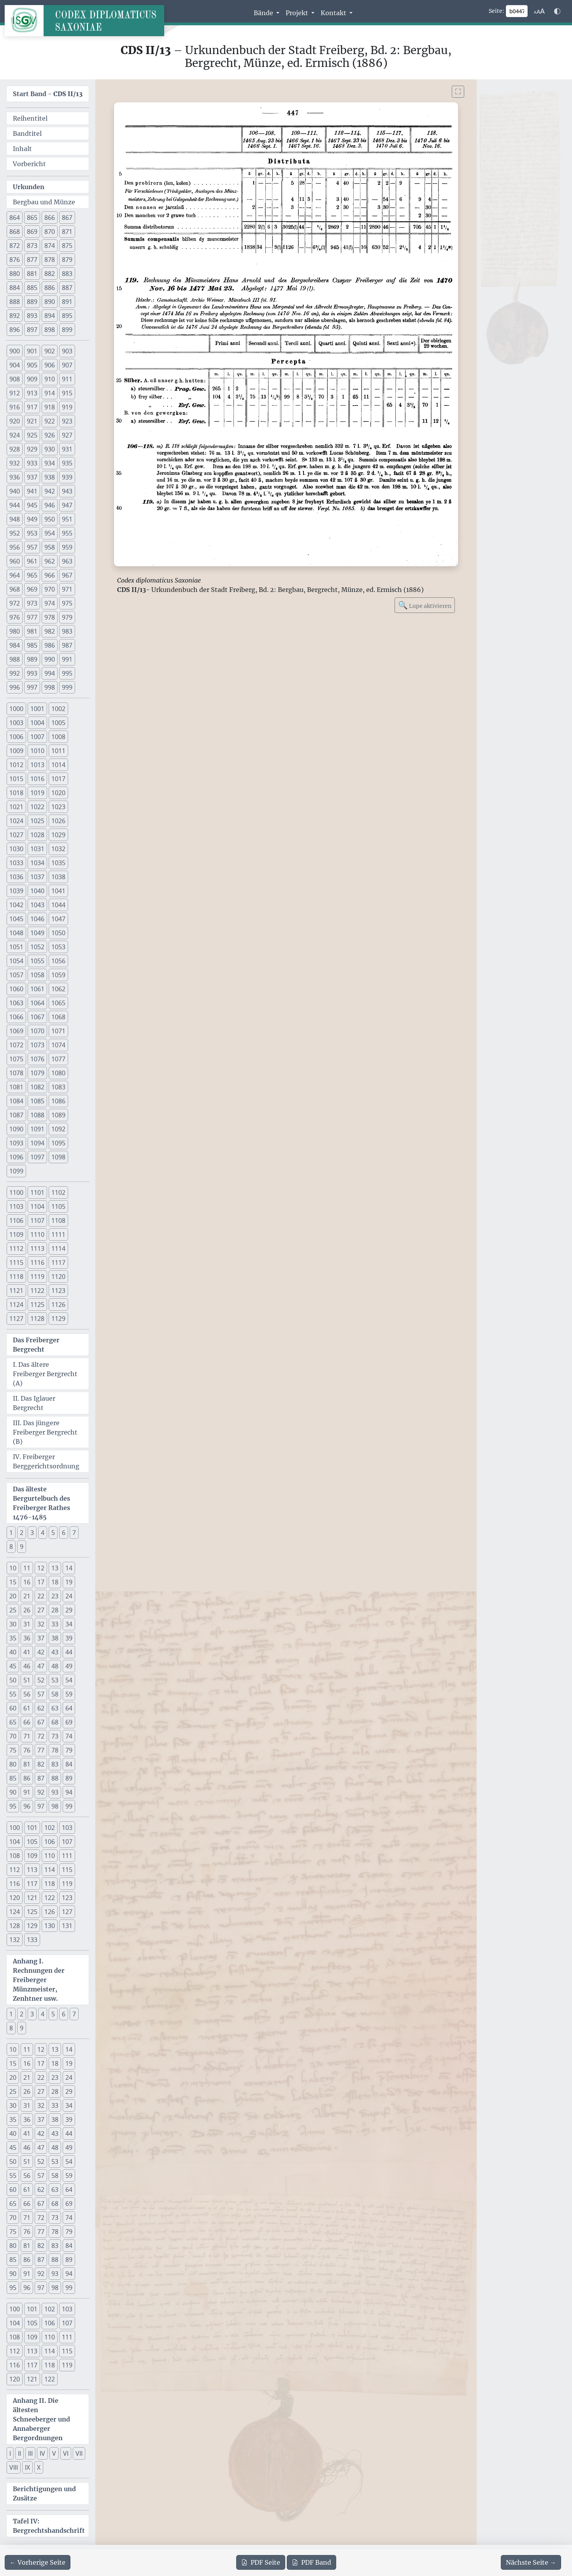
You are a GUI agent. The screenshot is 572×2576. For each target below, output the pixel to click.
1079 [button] (37, 1073)
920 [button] (14, 421)
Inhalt (22, 149)
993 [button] (32, 673)
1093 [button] (16, 1143)
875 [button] (67, 245)
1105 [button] (58, 1206)
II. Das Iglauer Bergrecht (34, 1403)
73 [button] (54, 1736)
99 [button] (68, 1806)
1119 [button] (37, 1276)
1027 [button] (16, 835)
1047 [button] (58, 919)
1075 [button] (16, 1059)
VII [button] (78, 2453)
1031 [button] (37, 849)
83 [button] (54, 1764)
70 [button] (12, 1736)
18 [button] (54, 1582)
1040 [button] (37, 891)
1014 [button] (58, 764)
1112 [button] (16, 1248)
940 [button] (14, 491)
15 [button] (12, 1582)
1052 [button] (37, 947)
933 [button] (32, 463)
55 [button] (12, 1694)
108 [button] (14, 1855)
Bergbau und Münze (44, 202)
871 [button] (67, 231)
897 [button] (32, 329)
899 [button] (67, 329)
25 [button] (12, 1610)
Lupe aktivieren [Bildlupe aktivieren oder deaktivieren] (424, 605)
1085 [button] (37, 1101)
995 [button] (67, 673)
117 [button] (32, 1883)
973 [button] (32, 603)
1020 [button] (58, 792)
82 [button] (40, 1764)
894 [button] (49, 315)
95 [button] (12, 1806)
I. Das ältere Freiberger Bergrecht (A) (45, 1374)
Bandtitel (27, 133)
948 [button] (14, 519)
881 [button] (32, 273)
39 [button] (68, 1638)
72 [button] (40, 1736)
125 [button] (32, 1911)
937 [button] (32, 477)
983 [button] (67, 631)
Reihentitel (30, 118)
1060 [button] (16, 989)
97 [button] (40, 1806)
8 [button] (11, 1546)
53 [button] (54, 1680)
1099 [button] (16, 1171)
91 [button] (26, 1792)
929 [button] (32, 449)
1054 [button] (16, 961)
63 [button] (54, 1708)
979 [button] (67, 617)
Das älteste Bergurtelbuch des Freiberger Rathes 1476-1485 (41, 1503)
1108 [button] (58, 1220)
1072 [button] (16, 1045)
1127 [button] (16, 1318)
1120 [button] (58, 1276)
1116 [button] (37, 1262)
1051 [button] (16, 947)
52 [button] (40, 1680)
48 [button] (54, 1666)
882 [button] (49, 273)
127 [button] (67, 1911)
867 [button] (67, 217)
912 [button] (14, 393)
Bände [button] (264, 13)
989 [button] (32, 659)
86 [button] (26, 1778)
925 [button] (32, 435)
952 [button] (14, 533)
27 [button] (40, 1610)
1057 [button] (16, 975)
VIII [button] (13, 2467)
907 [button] (67, 365)
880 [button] (14, 273)
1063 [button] (16, 1003)
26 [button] (26, 1610)
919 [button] (67, 407)
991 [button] (67, 659)
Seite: (496, 10)
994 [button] (49, 673)
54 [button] (68, 1680)
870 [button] (49, 231)
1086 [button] (58, 1101)
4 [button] (42, 1532)
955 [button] (67, 533)
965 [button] (32, 575)
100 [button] (14, 1827)
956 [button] (14, 547)
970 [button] (49, 589)
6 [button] (63, 1532)
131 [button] (67, 1925)
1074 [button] (58, 1045)
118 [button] (49, 1883)
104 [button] (14, 1841)
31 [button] (26, 1624)
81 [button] (26, 1764)
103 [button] (67, 1827)
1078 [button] (16, 1073)
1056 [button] (58, 961)
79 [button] (68, 1750)
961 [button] (32, 561)
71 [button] (26, 1736)
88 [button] (54, 1778)
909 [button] (32, 379)
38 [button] (54, 1638)
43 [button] (54, 1652)
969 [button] (32, 589)
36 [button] (26, 1638)
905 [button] (32, 365)
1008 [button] (58, 736)
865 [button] (32, 217)
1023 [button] (58, 806)
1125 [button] (37, 1304)
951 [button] (67, 519)
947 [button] (67, 505)
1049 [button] (37, 933)
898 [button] (49, 329)
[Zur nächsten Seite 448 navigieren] (531, 2562)
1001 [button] (37, 708)
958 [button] (49, 547)
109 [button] (32, 1855)
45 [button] (12, 1666)
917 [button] (32, 407)
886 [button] (49, 287)
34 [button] (68, 1624)
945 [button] (32, 505)
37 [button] (40, 1638)
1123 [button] (58, 1290)
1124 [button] (16, 1304)
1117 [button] (58, 1262)
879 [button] (67, 259)
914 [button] (49, 393)
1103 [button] (16, 1206)
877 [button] (32, 259)
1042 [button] (16, 905)
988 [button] (14, 659)
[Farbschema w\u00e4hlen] (557, 11)
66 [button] (26, 1722)
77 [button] (40, 1750)
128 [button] (14, 1925)
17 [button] (40, 1582)
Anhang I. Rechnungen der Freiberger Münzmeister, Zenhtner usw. (39, 1979)
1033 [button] (16, 863)
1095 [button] (58, 1143)
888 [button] (14, 301)
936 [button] (14, 477)
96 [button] (26, 1806)
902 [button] (49, 351)
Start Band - (47, 94)
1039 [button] (16, 891)
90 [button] (12, 1792)
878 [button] (49, 259)
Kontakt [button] (334, 13)
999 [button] (67, 687)
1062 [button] (58, 989)
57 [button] (40, 1694)
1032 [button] (58, 849)
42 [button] (40, 1652)
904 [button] (14, 365)
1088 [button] (37, 1115)
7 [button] (74, 1532)
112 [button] (14, 1869)
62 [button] (40, 1708)
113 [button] (32, 1869)
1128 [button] (37, 1318)
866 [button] (49, 217)
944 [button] (14, 505)
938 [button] (49, 477)
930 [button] (49, 449)
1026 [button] (58, 821)
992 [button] (14, 673)
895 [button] (67, 315)
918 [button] (49, 407)
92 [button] (40, 1792)
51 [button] (26, 1680)
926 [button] (49, 435)
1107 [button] (37, 1220)
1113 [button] (37, 1248)
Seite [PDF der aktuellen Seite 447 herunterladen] (260, 2562)
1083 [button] (58, 1087)
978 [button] (49, 617)
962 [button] (49, 561)
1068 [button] (58, 1017)
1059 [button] (58, 975)
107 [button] (67, 1841)
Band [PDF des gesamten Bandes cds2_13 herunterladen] (311, 2562)
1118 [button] (16, 1276)
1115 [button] (16, 1262)
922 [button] (49, 421)
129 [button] (32, 1925)
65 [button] (12, 1722)
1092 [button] (58, 1129)
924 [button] (14, 435)
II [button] (19, 2453)
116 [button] (14, 1883)
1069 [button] (16, 1031)
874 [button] (49, 245)
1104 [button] (37, 1206)
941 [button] (32, 491)
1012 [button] (16, 764)
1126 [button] (58, 1304)
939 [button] (67, 477)
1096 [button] (16, 1157)
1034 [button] (37, 863)
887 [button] (67, 287)
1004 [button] (37, 722)
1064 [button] (37, 1003)
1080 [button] (58, 1073)
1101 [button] (37, 1192)
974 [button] (49, 603)
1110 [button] (37, 1234)
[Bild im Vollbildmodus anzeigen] (458, 92)
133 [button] (32, 1939)
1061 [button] (37, 989)
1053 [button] (58, 947)
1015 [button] (16, 778)
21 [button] (26, 1596)
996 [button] (14, 687)
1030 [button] (16, 849)
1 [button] (11, 1532)
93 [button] (54, 1792)
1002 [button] (58, 708)
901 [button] (32, 351)
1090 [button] (16, 1129)
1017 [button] (58, 778)
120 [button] (14, 1897)
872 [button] (14, 245)
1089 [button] (58, 1115)
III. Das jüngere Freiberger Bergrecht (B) (45, 1432)
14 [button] (68, 1568)
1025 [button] (37, 821)
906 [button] (49, 365)
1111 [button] (58, 1234)
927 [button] (67, 435)
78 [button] (54, 1750)
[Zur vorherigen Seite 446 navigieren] (37, 2562)
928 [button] (14, 449)
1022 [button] (37, 806)
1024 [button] (16, 821)
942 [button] (49, 491)
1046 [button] (37, 919)
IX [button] (27, 2467)
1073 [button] (37, 1045)
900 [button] (14, 351)
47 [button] (40, 1666)
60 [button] (12, 1708)
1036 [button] (16, 877)
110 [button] (49, 1855)
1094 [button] (37, 1143)
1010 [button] (37, 750)
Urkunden (28, 187)
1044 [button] (58, 905)
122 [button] (49, 1897)
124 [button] (14, 1911)
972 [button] (14, 603)
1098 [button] (58, 1157)
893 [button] (32, 315)
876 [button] (14, 259)
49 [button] (68, 1666)
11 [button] (26, 1568)
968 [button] (14, 589)
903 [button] (67, 351)
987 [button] (67, 645)
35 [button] (12, 1638)
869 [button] (32, 231)
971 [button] (67, 589)
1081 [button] (16, 1087)
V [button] (54, 2453)
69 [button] (68, 1722)
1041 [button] (58, 891)
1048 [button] (16, 933)
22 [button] (40, 1596)
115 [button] (67, 1869)
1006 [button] (16, 736)
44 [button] (68, 1652)
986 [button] (49, 645)
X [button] (38, 2467)
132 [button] (14, 1939)
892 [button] (14, 315)
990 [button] (49, 659)
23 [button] (54, 1596)
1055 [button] (37, 961)
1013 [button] (37, 764)
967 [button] (67, 575)
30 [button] (12, 1624)
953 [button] (32, 533)
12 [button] (40, 1568)
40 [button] (12, 1652)
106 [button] (49, 1841)
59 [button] (68, 1694)
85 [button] (12, 1778)
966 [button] (49, 575)
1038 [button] (58, 877)
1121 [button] (16, 1290)
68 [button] (54, 1722)
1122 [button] (37, 1290)
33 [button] (54, 1624)
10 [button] (12, 1568)
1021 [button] (16, 806)
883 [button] (67, 273)
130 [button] (49, 1925)
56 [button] (26, 1694)
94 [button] (68, 1792)
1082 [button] (37, 1087)
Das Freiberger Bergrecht (36, 1344)
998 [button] (49, 687)
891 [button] (67, 301)
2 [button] (21, 1532)
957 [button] (32, 547)
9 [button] (21, 1546)
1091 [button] (37, 1129)
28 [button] (54, 1610)
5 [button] (53, 1532)
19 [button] (68, 1582)
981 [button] (32, 631)
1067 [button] (37, 1017)
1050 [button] (58, 933)
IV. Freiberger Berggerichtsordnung (46, 1461)
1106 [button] (16, 1220)
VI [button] (65, 2453)
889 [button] (32, 301)
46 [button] (26, 1666)
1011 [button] (58, 750)
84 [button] (68, 1764)
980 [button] (14, 631)
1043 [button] (37, 905)
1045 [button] (16, 919)
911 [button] (67, 379)
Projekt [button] (298, 13)
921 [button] (32, 421)
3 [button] (32, 1532)
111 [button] (67, 1855)
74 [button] (68, 1736)
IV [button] (42, 2453)
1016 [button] (37, 778)
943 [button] (67, 491)
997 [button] (32, 687)
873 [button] (32, 245)
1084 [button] (16, 1101)
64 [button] (68, 1708)
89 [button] (68, 1778)
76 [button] (26, 1750)
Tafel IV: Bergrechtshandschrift (49, 2525)
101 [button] (32, 1827)
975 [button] (67, 603)
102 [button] (49, 1827)
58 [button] (54, 1694)
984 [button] (14, 645)
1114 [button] (58, 1248)
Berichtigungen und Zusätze (44, 2493)
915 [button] (67, 393)
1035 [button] (58, 863)
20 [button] (12, 1596)
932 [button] (14, 463)
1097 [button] (37, 1157)
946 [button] (49, 505)
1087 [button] (16, 1115)
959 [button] (67, 547)
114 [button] (49, 1869)
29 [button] (68, 1610)
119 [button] (67, 1883)
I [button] (10, 2453)
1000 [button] (16, 708)
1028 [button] (37, 835)
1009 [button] (16, 750)
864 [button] (14, 217)
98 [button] (54, 1806)
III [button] (30, 2453)
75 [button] (12, 1750)
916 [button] (14, 407)
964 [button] (14, 575)
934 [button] (49, 463)
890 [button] (49, 301)
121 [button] (32, 1897)
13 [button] (54, 1568)
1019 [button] (37, 792)
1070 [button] (37, 1031)
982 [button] (49, 631)
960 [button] (14, 561)
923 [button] (67, 421)
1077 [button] (58, 1059)
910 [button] (49, 379)
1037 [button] (37, 877)
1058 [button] (37, 975)
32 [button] (40, 1624)
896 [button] (14, 329)
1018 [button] (16, 792)
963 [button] (67, 561)
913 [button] (32, 393)
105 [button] (32, 1841)
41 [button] (26, 1652)
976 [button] (14, 617)
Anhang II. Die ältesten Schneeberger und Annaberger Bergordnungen (41, 2419)
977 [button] (32, 617)
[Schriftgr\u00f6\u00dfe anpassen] (539, 11)
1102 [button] (58, 1192)
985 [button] (32, 645)
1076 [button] (37, 1059)
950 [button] (49, 519)
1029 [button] (58, 835)
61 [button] (26, 1708)
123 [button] (67, 1897)
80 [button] (12, 1764)
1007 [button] (37, 736)
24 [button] (68, 1596)
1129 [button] (58, 1318)
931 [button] (67, 449)
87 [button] (40, 1778)
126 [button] (49, 1911)
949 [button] (32, 519)
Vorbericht (29, 164)
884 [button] (14, 287)
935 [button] (67, 463)
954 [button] (49, 533)
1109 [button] (16, 1234)
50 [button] (12, 1680)
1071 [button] (58, 1031)
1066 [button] (16, 1017)
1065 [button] (58, 1003)
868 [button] (14, 231)
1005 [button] (58, 722)
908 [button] (14, 379)
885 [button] (32, 287)
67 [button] (40, 1722)
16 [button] (26, 1582)
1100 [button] (16, 1192)
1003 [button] (16, 722)
